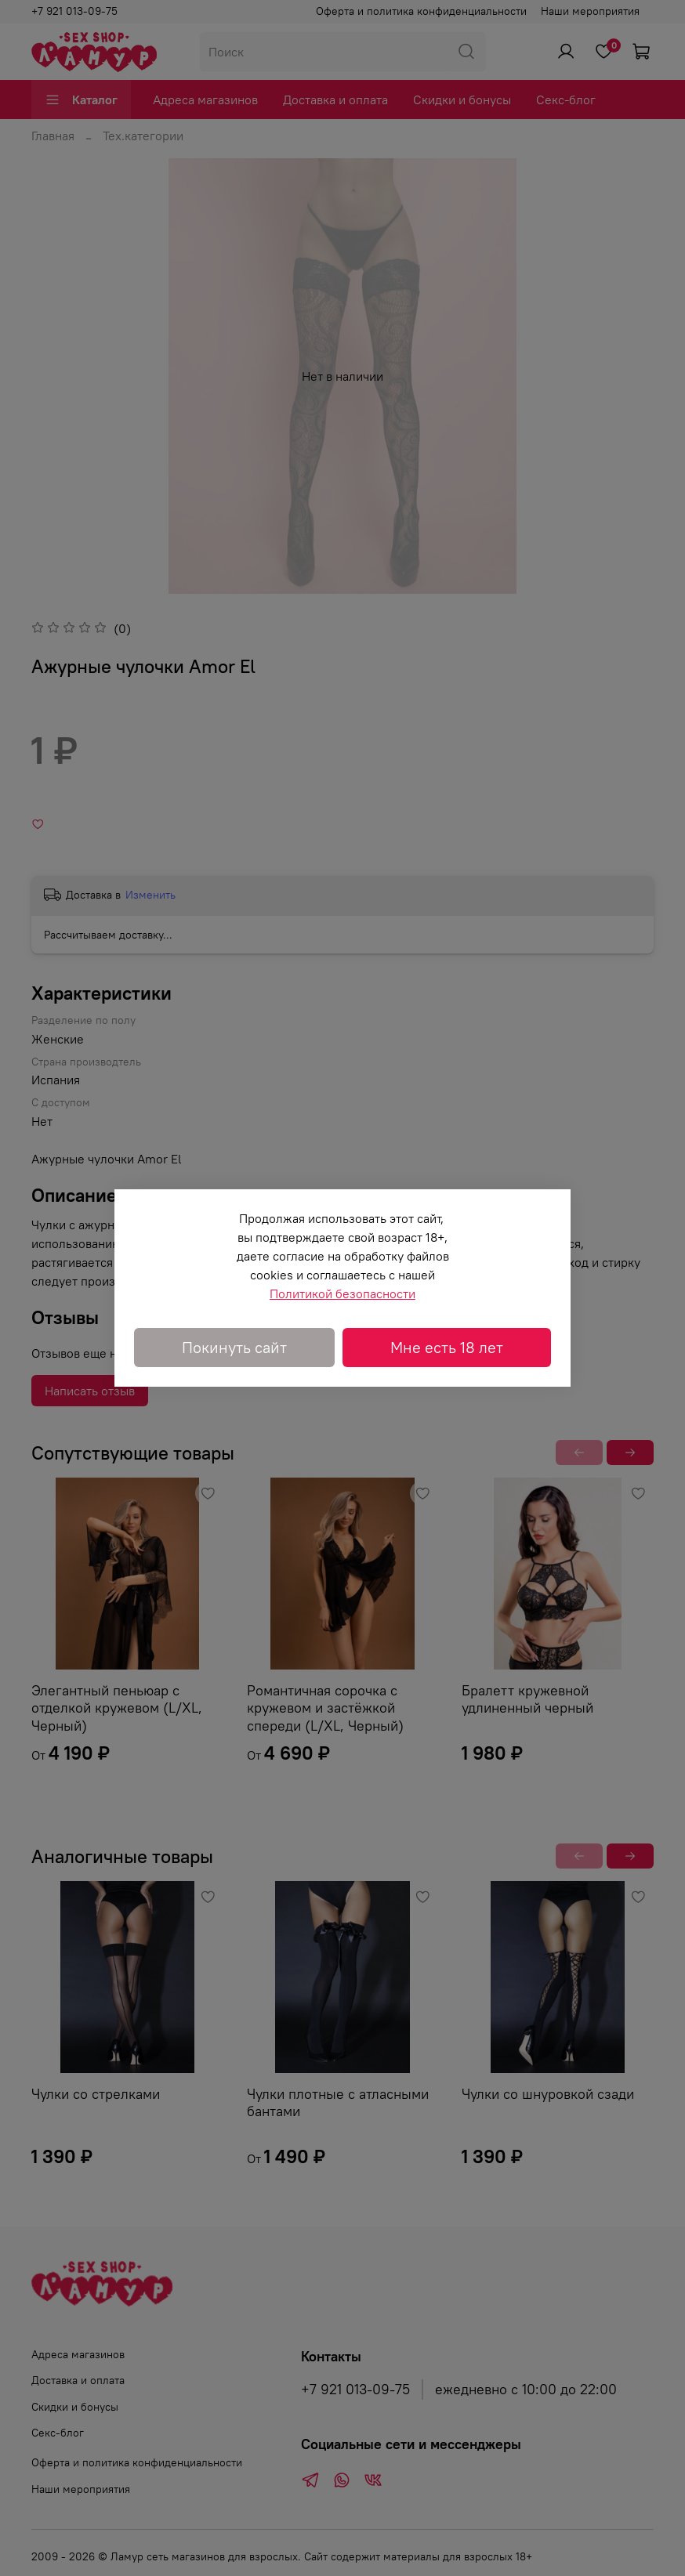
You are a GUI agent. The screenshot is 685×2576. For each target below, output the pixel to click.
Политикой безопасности (342, 1293)
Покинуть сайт (234, 1347)
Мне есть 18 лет (446, 1347)
